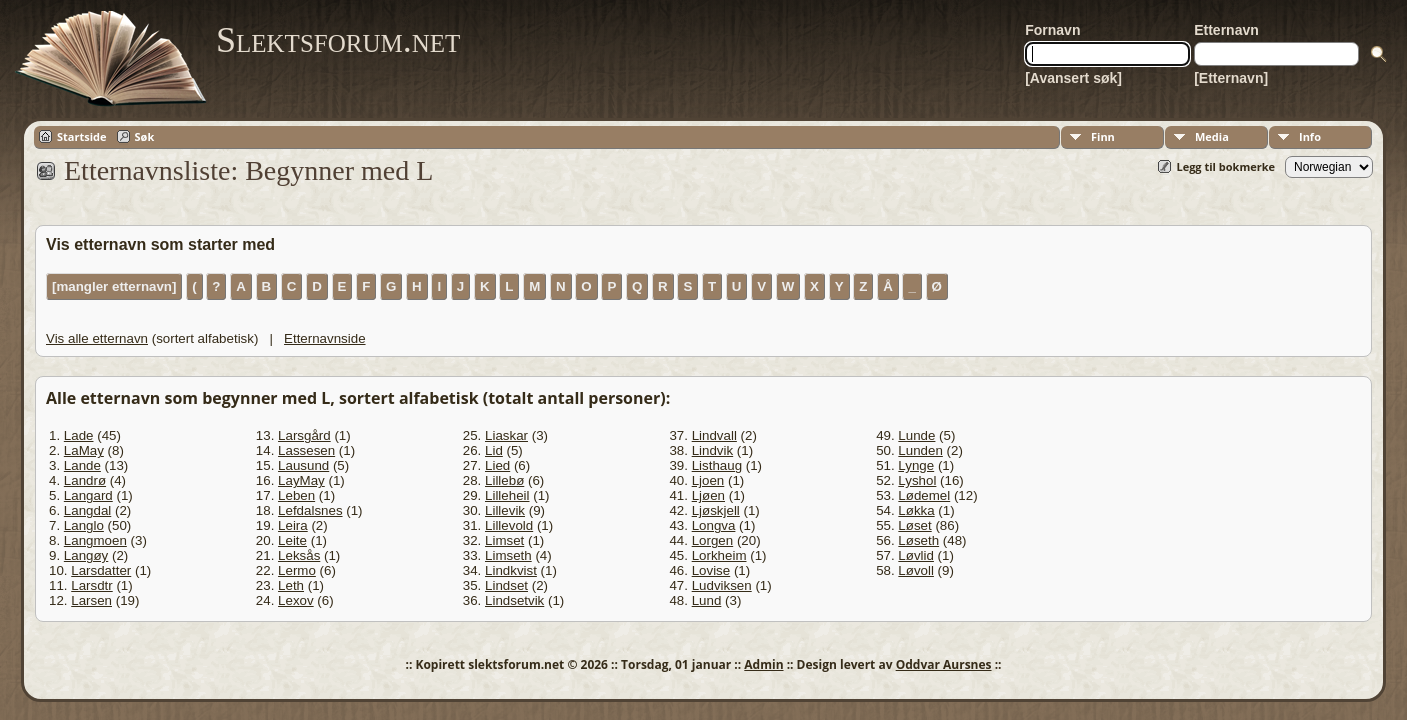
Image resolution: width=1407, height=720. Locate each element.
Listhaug (717, 465)
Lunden (920, 450)
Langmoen (95, 540)
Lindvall (714, 435)
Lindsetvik (514, 600)
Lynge (916, 465)
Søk (145, 136)
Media (1212, 136)
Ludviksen (722, 585)
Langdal (87, 510)
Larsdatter (101, 570)
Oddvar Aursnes (944, 664)
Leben (296, 495)
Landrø (85, 480)
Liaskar (506, 435)
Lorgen (713, 540)
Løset (914, 525)
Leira (293, 525)
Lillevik (505, 510)
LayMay (301, 480)
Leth (291, 585)
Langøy (86, 555)
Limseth (508, 555)
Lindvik (713, 450)
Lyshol (917, 480)
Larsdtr (91, 585)
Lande (82, 465)
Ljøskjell (716, 510)
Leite (292, 540)
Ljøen (708, 495)
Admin (763, 664)
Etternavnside (325, 338)
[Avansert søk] (1073, 78)
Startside (82, 136)
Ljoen (708, 480)
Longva (714, 525)
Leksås (299, 555)
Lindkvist (511, 570)
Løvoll (916, 570)
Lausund (303, 465)
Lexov (296, 600)
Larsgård (304, 435)
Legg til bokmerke (1225, 166)
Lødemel (924, 495)
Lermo (297, 570)
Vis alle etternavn (97, 338)
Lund (707, 600)
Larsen (91, 600)
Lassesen (306, 450)
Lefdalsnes (310, 510)
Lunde (916, 435)
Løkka (916, 510)
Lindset (506, 585)
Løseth (918, 540)
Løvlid (916, 555)
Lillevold (509, 525)
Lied (497, 465)
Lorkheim (719, 555)
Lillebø (504, 480)
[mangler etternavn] (114, 286)
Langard (88, 495)
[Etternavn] (1231, 78)
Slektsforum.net (338, 40)
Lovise (711, 570)
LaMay (84, 450)
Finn (1103, 136)
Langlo (84, 525)
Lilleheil (507, 495)
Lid (494, 450)
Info (1310, 136)
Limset (504, 540)
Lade (79, 435)
